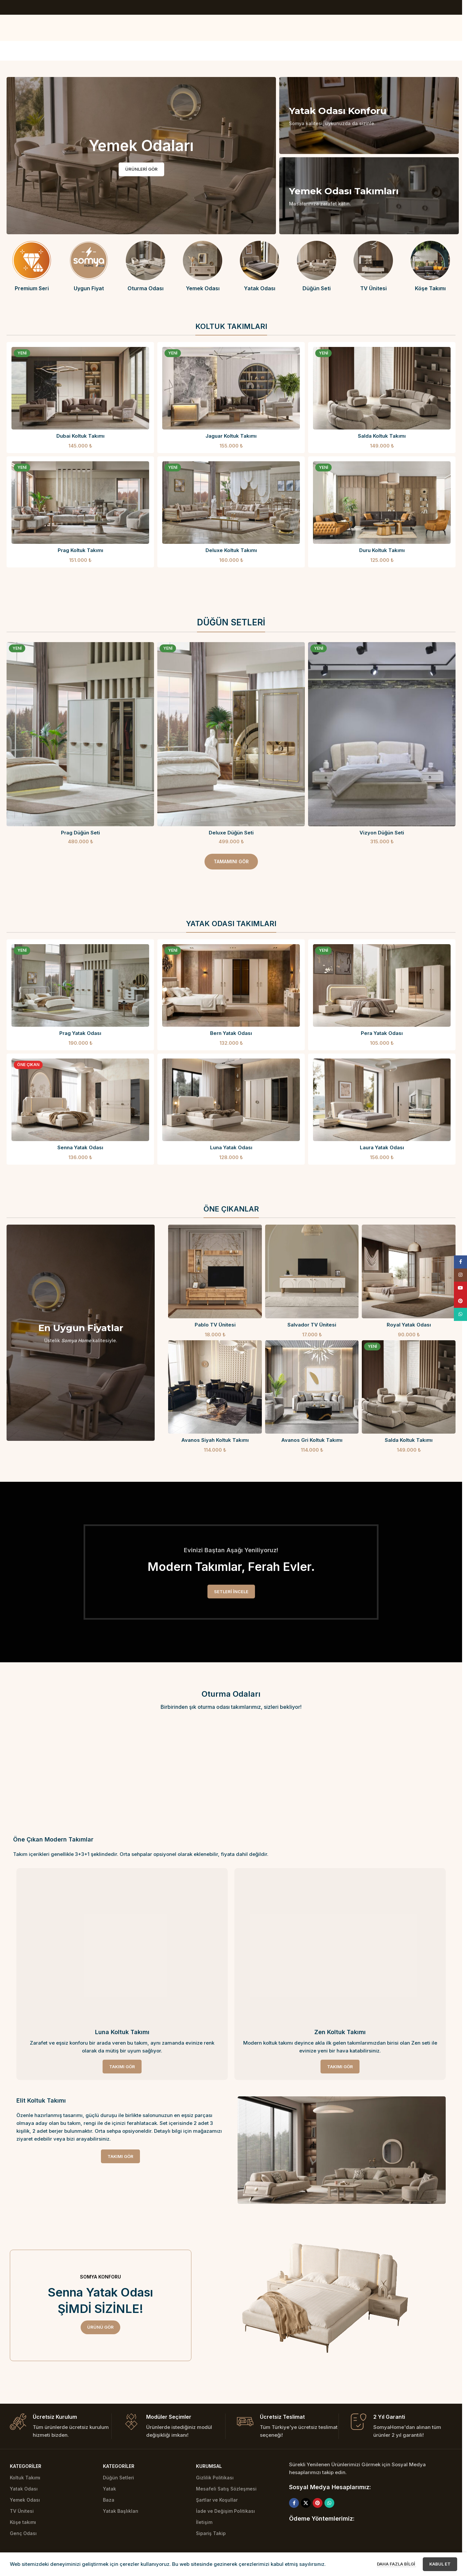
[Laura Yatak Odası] (382, 1100)
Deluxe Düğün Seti (231, 833)
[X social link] (306, 2503)
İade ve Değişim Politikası (225, 2511)
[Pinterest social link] (317, 2503)
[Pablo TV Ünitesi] (215, 1271)
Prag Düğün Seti (80, 833)
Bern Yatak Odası (231, 1033)
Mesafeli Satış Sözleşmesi (226, 2488)
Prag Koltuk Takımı (80, 550)
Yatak (109, 2488)
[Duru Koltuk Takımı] (382, 502)
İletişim (204, 2522)
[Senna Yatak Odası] (80, 1100)
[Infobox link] (31, 266)
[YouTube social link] (460, 1288)
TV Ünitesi (22, 2511)
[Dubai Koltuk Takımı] (80, 388)
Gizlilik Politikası (215, 2477)
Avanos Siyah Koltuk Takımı (215, 1440)
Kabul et (440, 2563)
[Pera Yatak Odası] (382, 985)
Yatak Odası (24, 2488)
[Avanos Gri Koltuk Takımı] (312, 1387)
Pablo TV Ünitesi (215, 1325)
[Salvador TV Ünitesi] (312, 1271)
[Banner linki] (369, 115)
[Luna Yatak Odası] (231, 1100)
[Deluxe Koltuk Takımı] (231, 502)
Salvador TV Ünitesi (311, 1325)
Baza (108, 2500)
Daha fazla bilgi (396, 2563)
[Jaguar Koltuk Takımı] (231, 388)
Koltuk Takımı (25, 2477)
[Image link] (342, 2150)
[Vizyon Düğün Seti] (382, 734)
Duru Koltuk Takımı (382, 550)
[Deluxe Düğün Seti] (231, 734)
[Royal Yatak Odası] (409, 1271)
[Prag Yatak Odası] (80, 985)
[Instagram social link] (460, 1275)
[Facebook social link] (294, 2503)
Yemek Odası (25, 2500)
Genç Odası (23, 2533)
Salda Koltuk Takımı (382, 436)
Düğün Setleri (118, 2477)
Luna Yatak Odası (231, 1147)
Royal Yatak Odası (409, 1325)
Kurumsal (209, 2466)
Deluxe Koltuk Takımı (231, 550)
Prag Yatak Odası (80, 1033)
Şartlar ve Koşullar (217, 2500)
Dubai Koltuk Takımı (80, 436)
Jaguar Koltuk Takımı (231, 436)
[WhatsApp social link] (329, 2503)
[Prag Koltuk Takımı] (80, 502)
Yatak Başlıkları (120, 2511)
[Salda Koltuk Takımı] (382, 388)
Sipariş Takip (211, 2533)
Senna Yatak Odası (80, 1147)
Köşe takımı (23, 2522)
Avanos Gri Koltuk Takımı (311, 1440)
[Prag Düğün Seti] (80, 734)
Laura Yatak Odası (382, 1147)
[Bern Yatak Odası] (231, 985)
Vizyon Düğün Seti (382, 833)
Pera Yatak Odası (382, 1033)
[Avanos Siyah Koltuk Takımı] (215, 1387)
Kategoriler (25, 2466)
